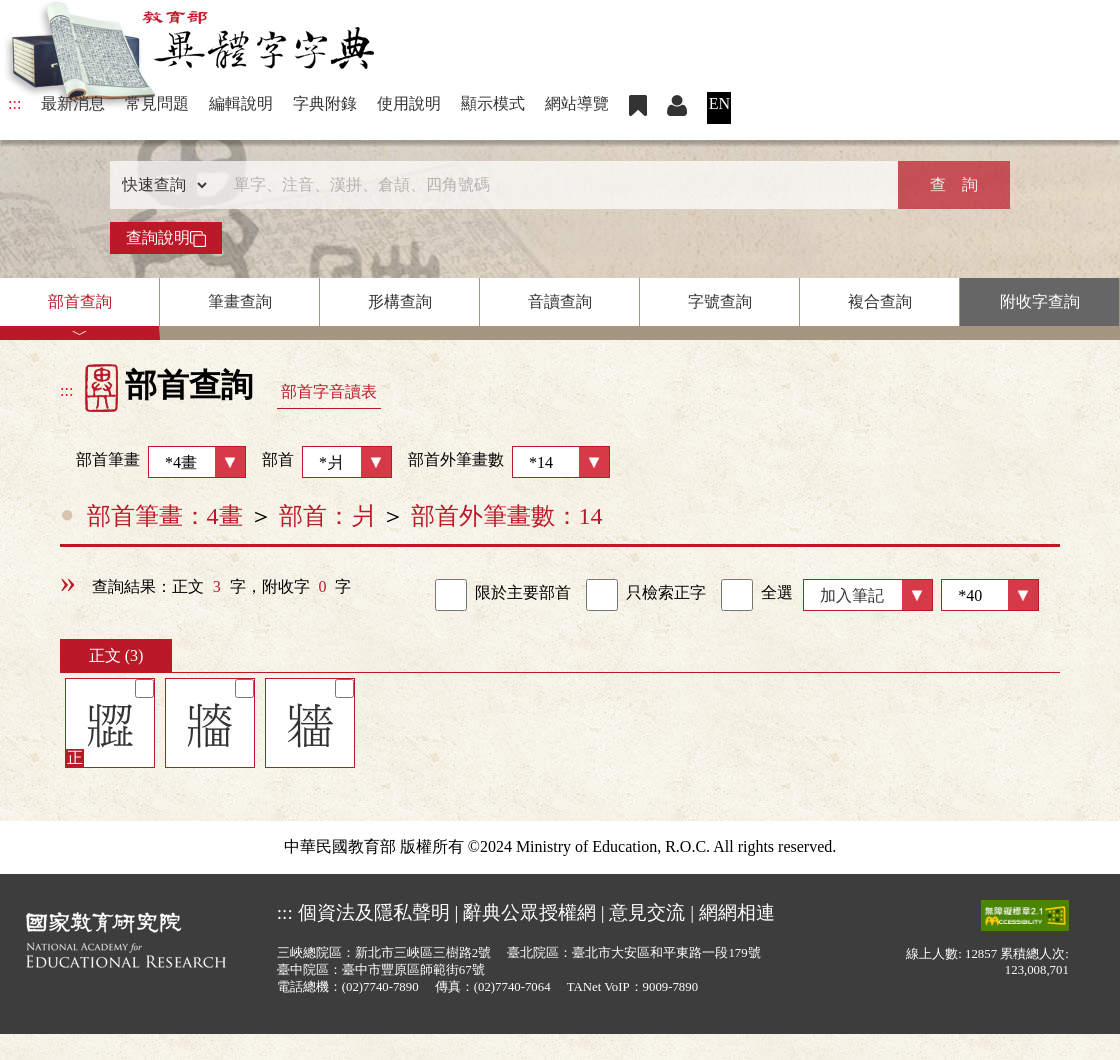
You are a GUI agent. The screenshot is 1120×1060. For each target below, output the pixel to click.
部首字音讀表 (329, 391)
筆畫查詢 (240, 301)
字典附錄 (325, 103)
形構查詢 (400, 301)
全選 (757, 595)
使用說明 (409, 103)
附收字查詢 (1040, 301)
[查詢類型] (160, 185)
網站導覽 (577, 103)
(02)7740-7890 (380, 987)
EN (719, 103)
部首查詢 (80, 301)
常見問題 (157, 103)
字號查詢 (720, 301)
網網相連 (737, 912)
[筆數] (990, 595)
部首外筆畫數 (509, 462)
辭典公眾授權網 (529, 912)
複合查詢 (880, 301)
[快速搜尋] (553, 185)
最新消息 (73, 103)
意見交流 (647, 912)
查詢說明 (166, 238)
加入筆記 (852, 595)
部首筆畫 (153, 462)
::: (14, 103)
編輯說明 (241, 103)
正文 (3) (116, 655)
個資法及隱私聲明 (374, 912)
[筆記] (144, 688)
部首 (327, 462)
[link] (451, 595)
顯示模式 (493, 103)
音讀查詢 (560, 301)
